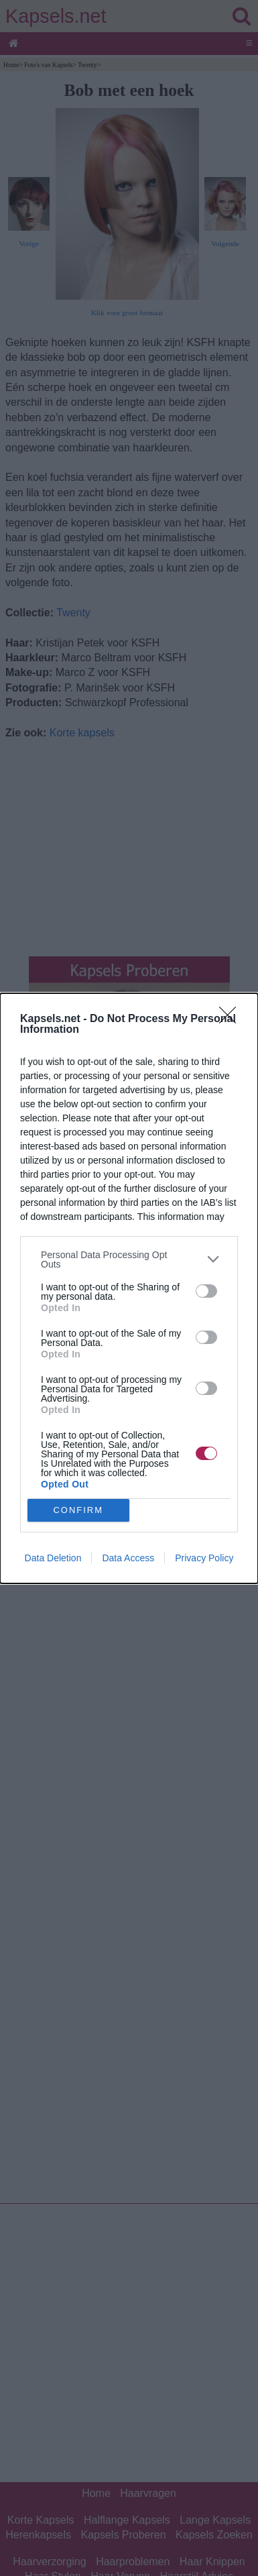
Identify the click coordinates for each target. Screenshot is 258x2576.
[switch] (206, 1291)
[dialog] (129, 1288)
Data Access (128, 1558)
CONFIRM (78, 1510)
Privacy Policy (204, 1558)
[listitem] (129, 1259)
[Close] (232, 1019)
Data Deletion (53, 1558)
